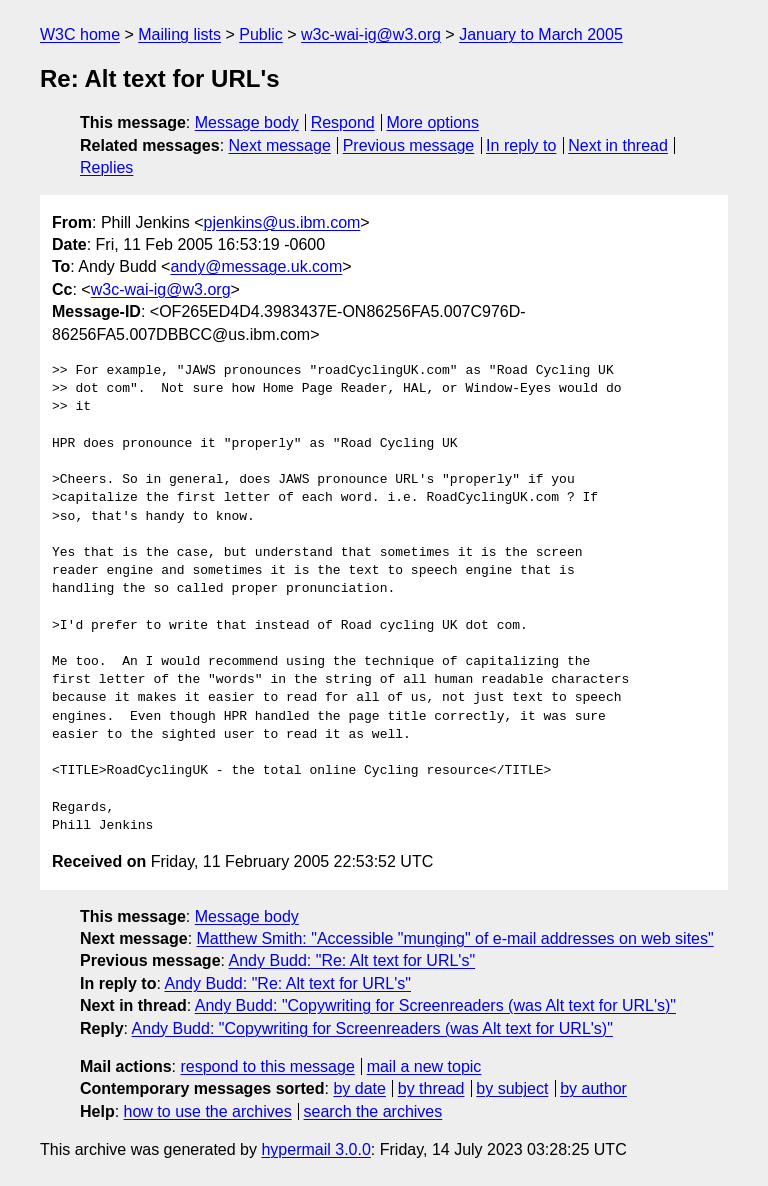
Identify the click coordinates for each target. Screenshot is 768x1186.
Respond (343, 122)
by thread (431, 1088)
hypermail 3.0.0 (315, 1149)
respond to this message (267, 1066)
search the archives (373, 1111)
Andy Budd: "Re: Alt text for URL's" (352, 960)
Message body (247, 122)
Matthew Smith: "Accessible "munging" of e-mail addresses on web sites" (455, 938)
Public (261, 34)
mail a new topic (424, 1066)
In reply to (521, 145)
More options (433, 122)
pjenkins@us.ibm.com (282, 222)
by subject (512, 1088)
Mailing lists (179, 34)
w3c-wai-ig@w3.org (371, 34)
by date (359, 1088)
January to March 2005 (541, 34)
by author (593, 1088)
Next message (280, 145)
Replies (106, 167)
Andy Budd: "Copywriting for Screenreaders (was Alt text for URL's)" (435, 1005)
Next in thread (618, 145)
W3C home (80, 34)
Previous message (409, 145)
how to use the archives (208, 1111)
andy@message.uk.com (256, 266)
